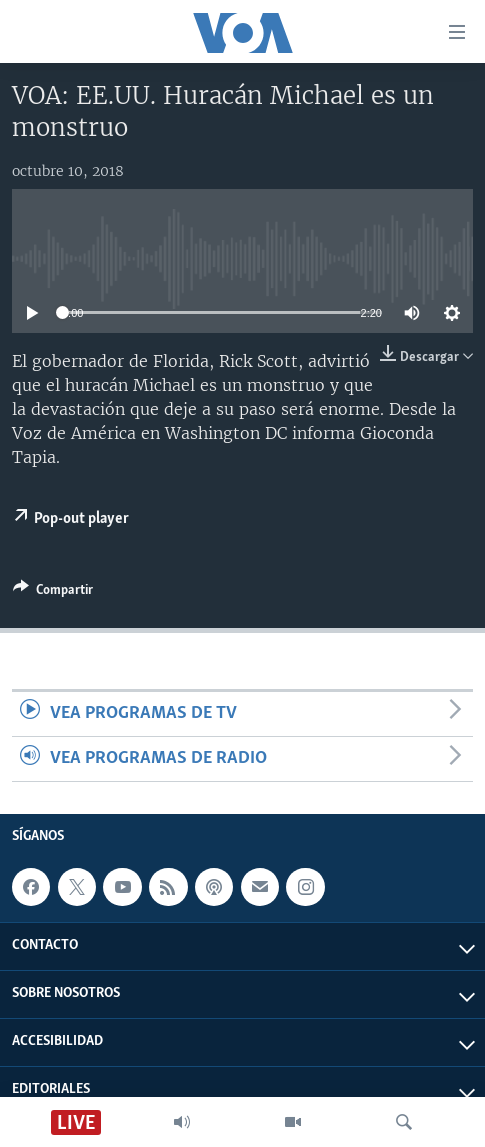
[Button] (53, 593)
